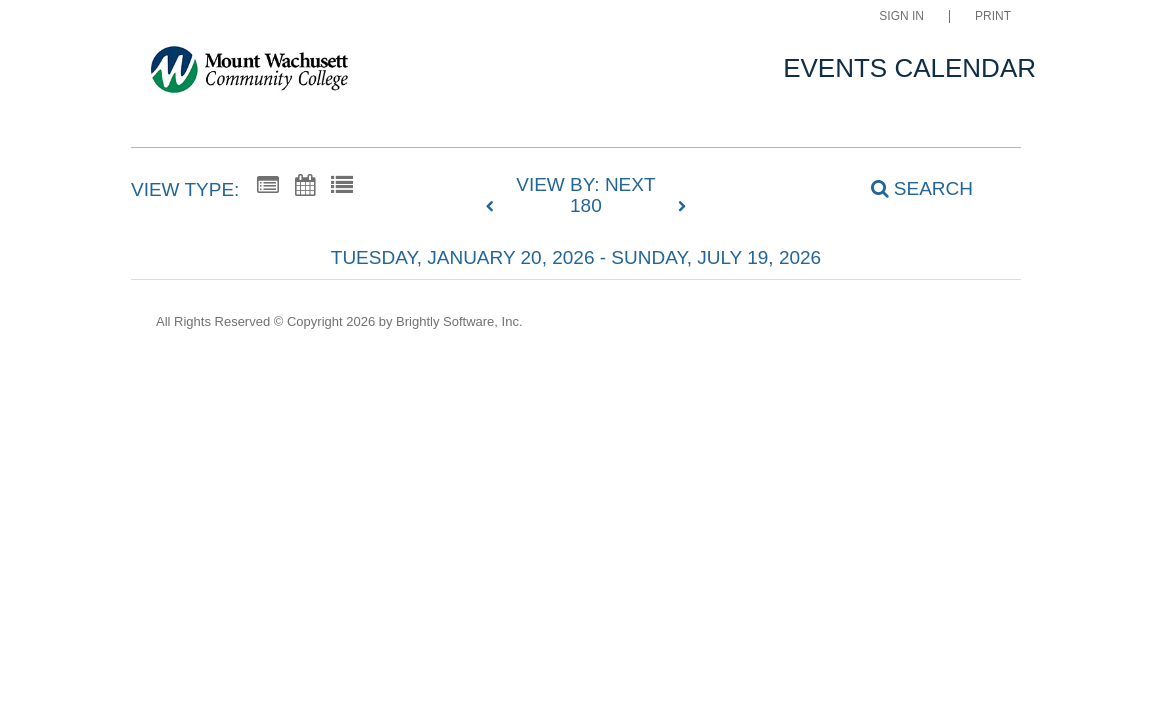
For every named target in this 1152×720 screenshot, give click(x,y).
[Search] (911, 188)
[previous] (495, 207)
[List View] (342, 186)
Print (993, 16)
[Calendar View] (305, 186)
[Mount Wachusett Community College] (249, 73)
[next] (682, 207)
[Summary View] (268, 186)
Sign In (901, 16)
